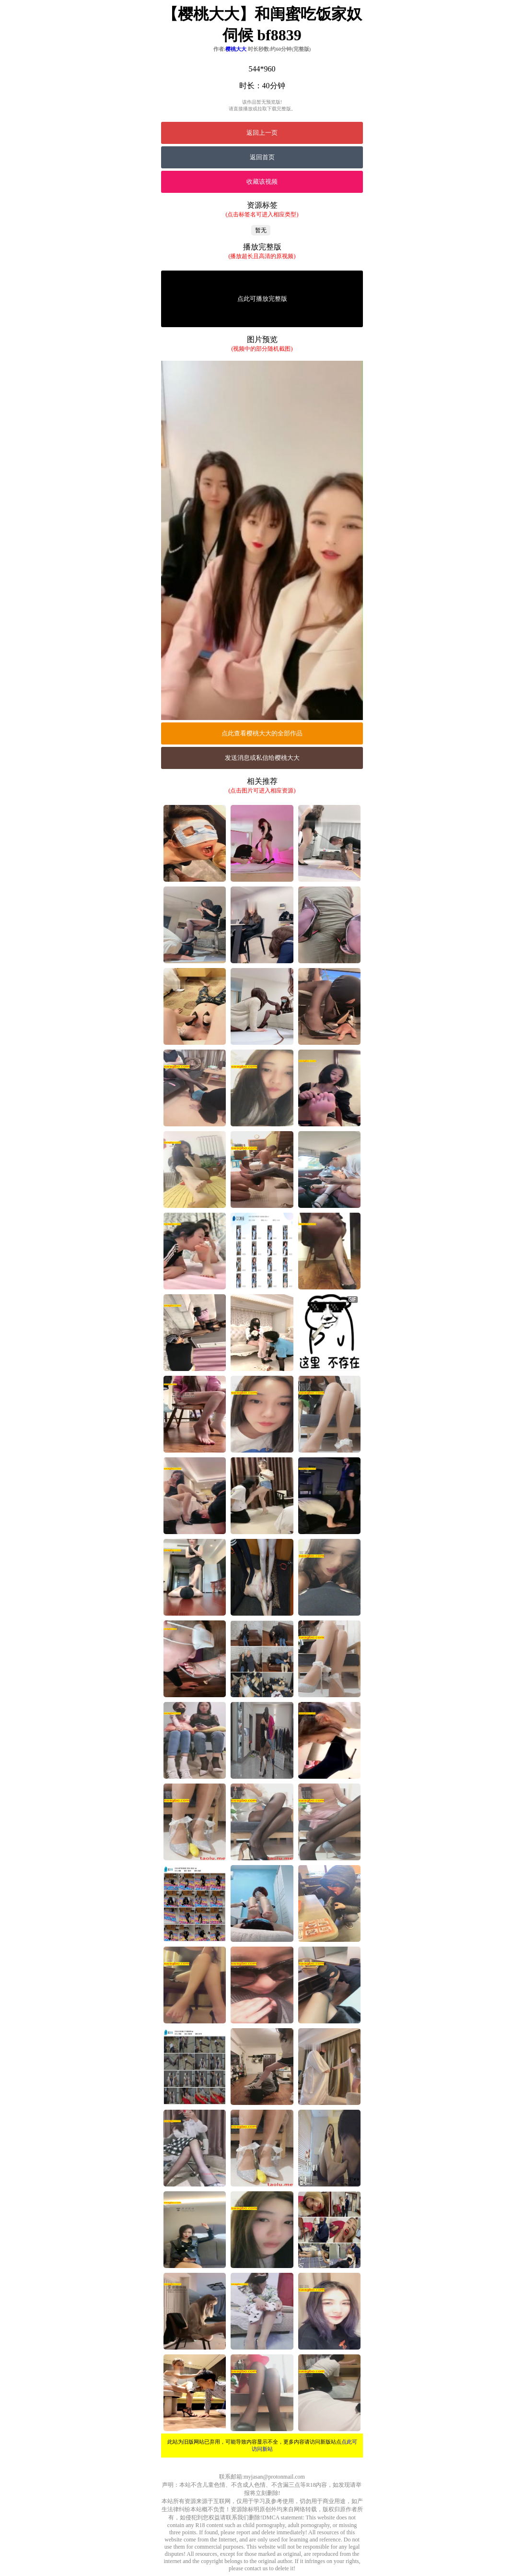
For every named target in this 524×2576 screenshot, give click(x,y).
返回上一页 (262, 132)
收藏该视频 (262, 181)
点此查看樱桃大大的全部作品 (262, 733)
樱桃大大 (235, 49)
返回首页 (262, 157)
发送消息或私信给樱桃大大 (262, 757)
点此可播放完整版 (262, 298)
